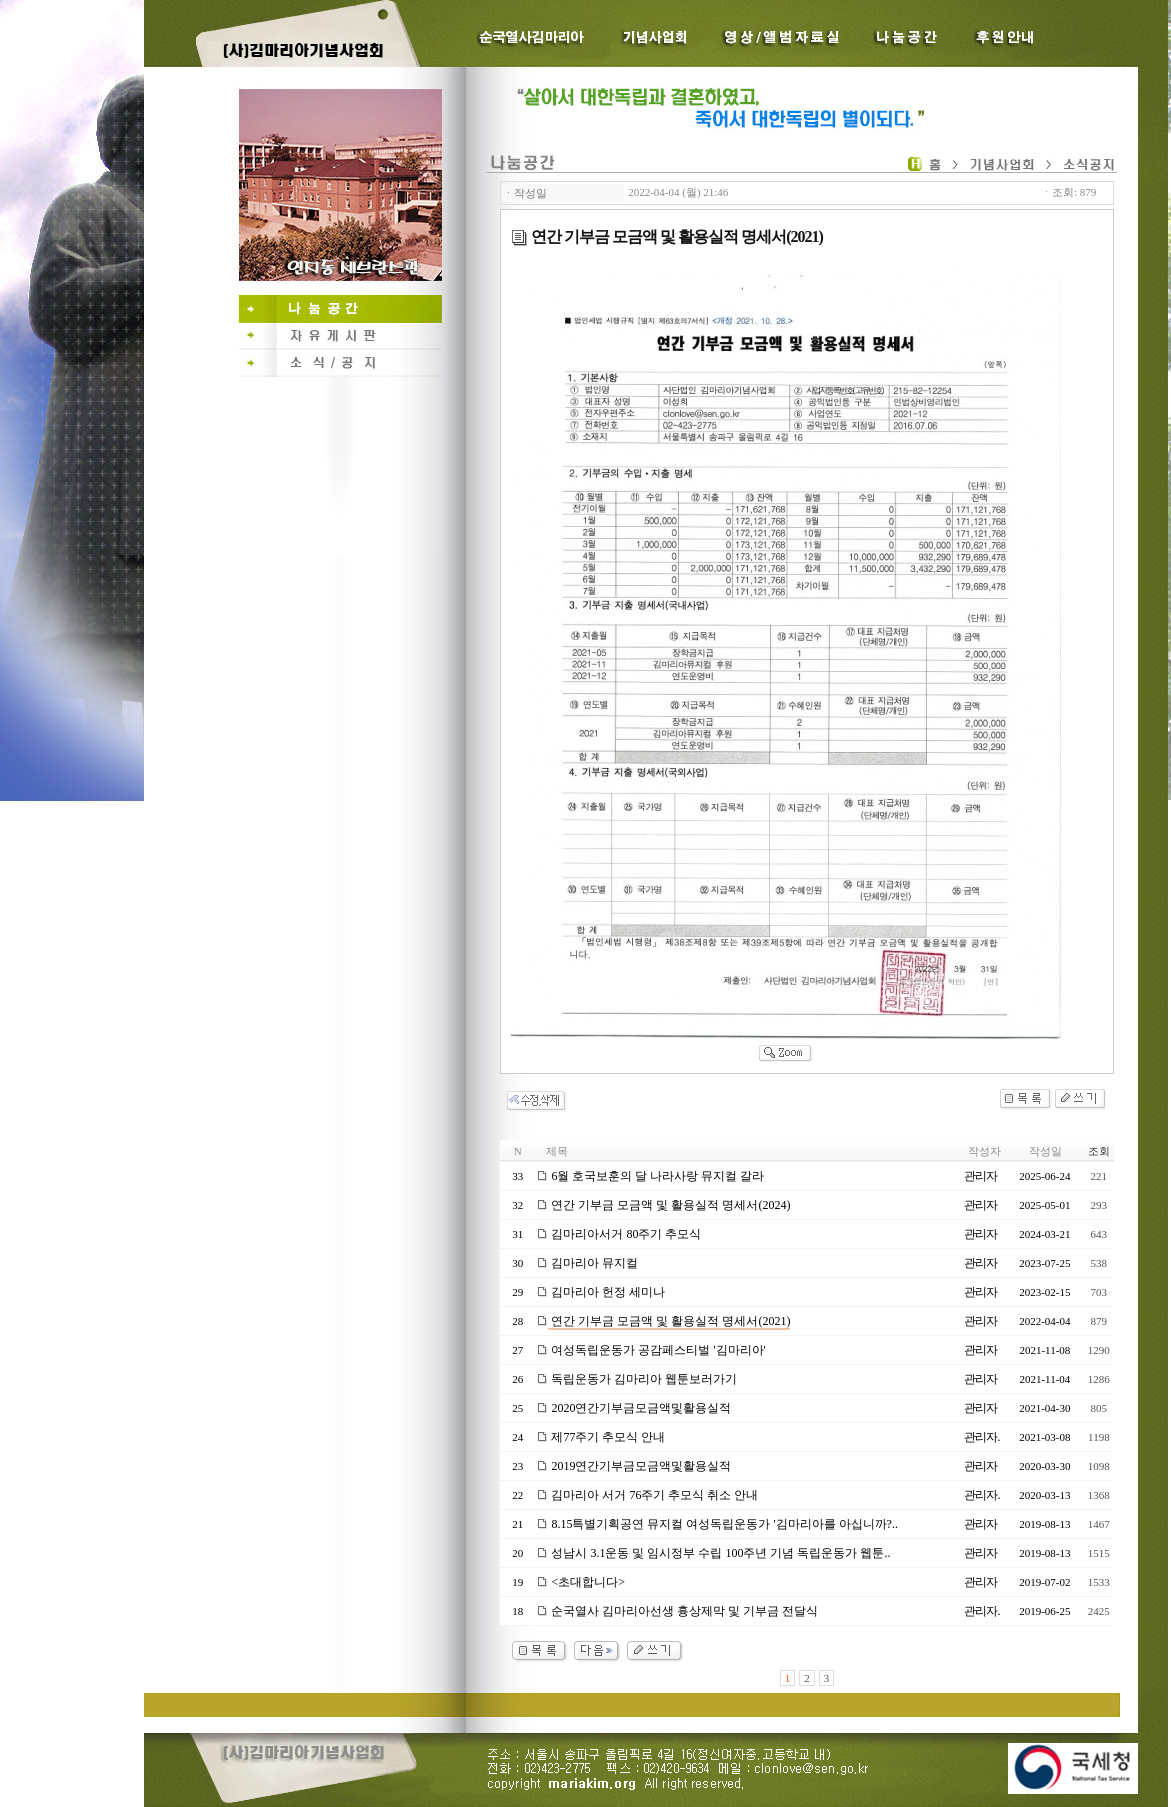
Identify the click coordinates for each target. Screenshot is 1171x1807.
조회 (1099, 1151)
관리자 (980, 1176)
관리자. (981, 1437)
